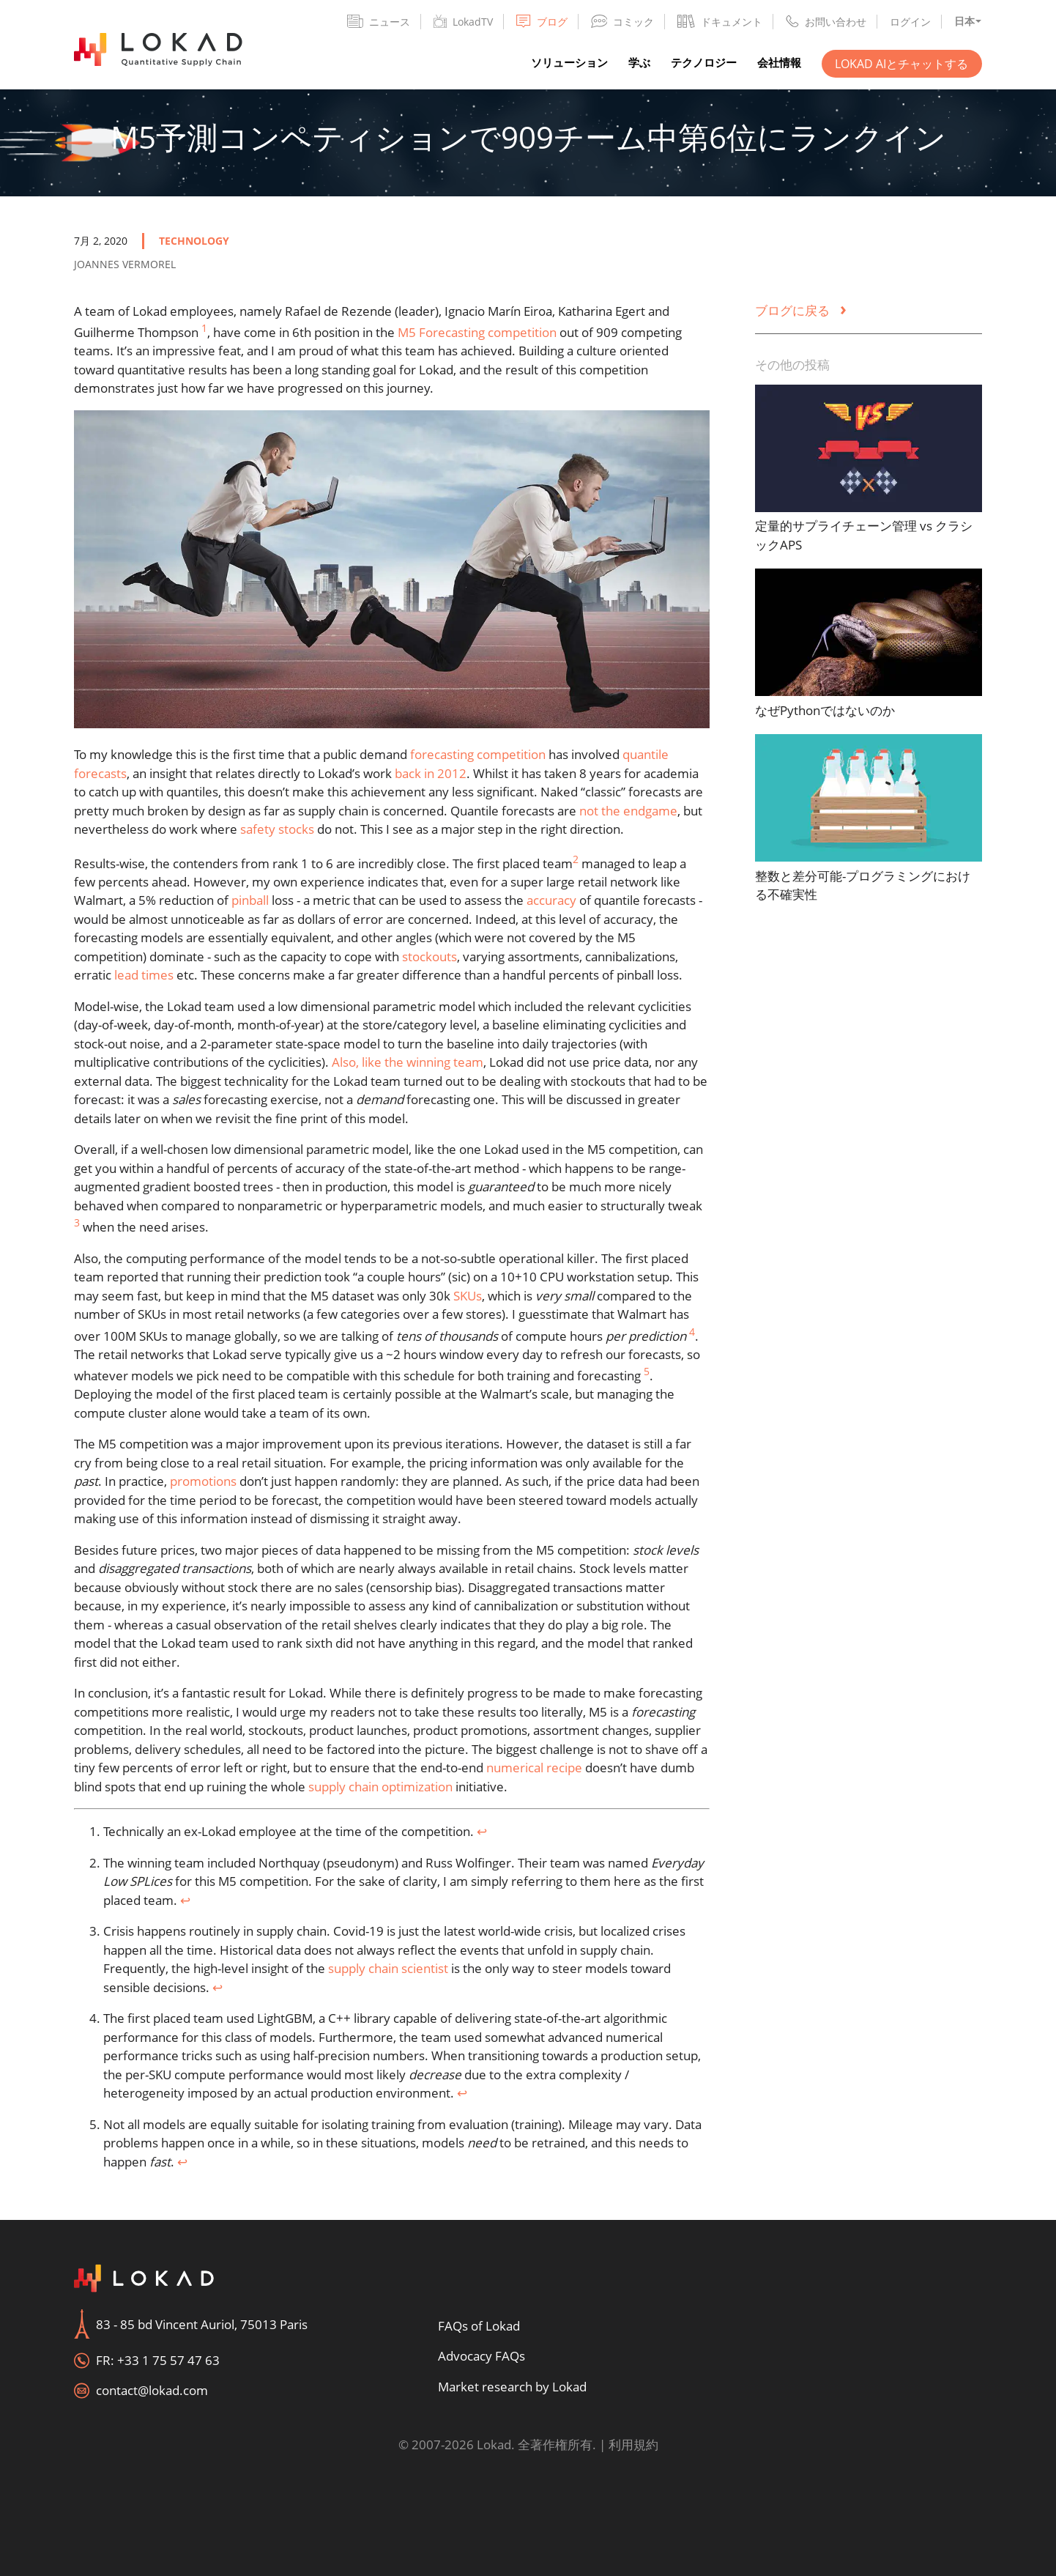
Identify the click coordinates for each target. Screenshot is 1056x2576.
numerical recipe (534, 1767)
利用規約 (633, 2444)
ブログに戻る (801, 310)
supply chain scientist (388, 1968)
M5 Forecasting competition (477, 332)
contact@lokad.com (152, 2390)
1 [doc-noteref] (204, 328)
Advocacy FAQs (481, 2355)
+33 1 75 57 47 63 (168, 2360)
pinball (250, 900)
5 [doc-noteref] (647, 1371)
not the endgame (628, 810)
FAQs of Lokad (479, 2325)
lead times (144, 974)
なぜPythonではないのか (825, 710)
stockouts (429, 956)
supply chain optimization (380, 1786)
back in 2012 (430, 773)
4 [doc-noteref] (692, 1332)
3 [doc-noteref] (77, 1222)
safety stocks (277, 829)
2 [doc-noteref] (576, 859)
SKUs (467, 1295)
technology (194, 241)
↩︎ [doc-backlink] (482, 1831)
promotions (203, 1481)
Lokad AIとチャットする (901, 64)
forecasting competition (478, 754)
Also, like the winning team (407, 1062)
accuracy (551, 900)
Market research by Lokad (512, 2386)
